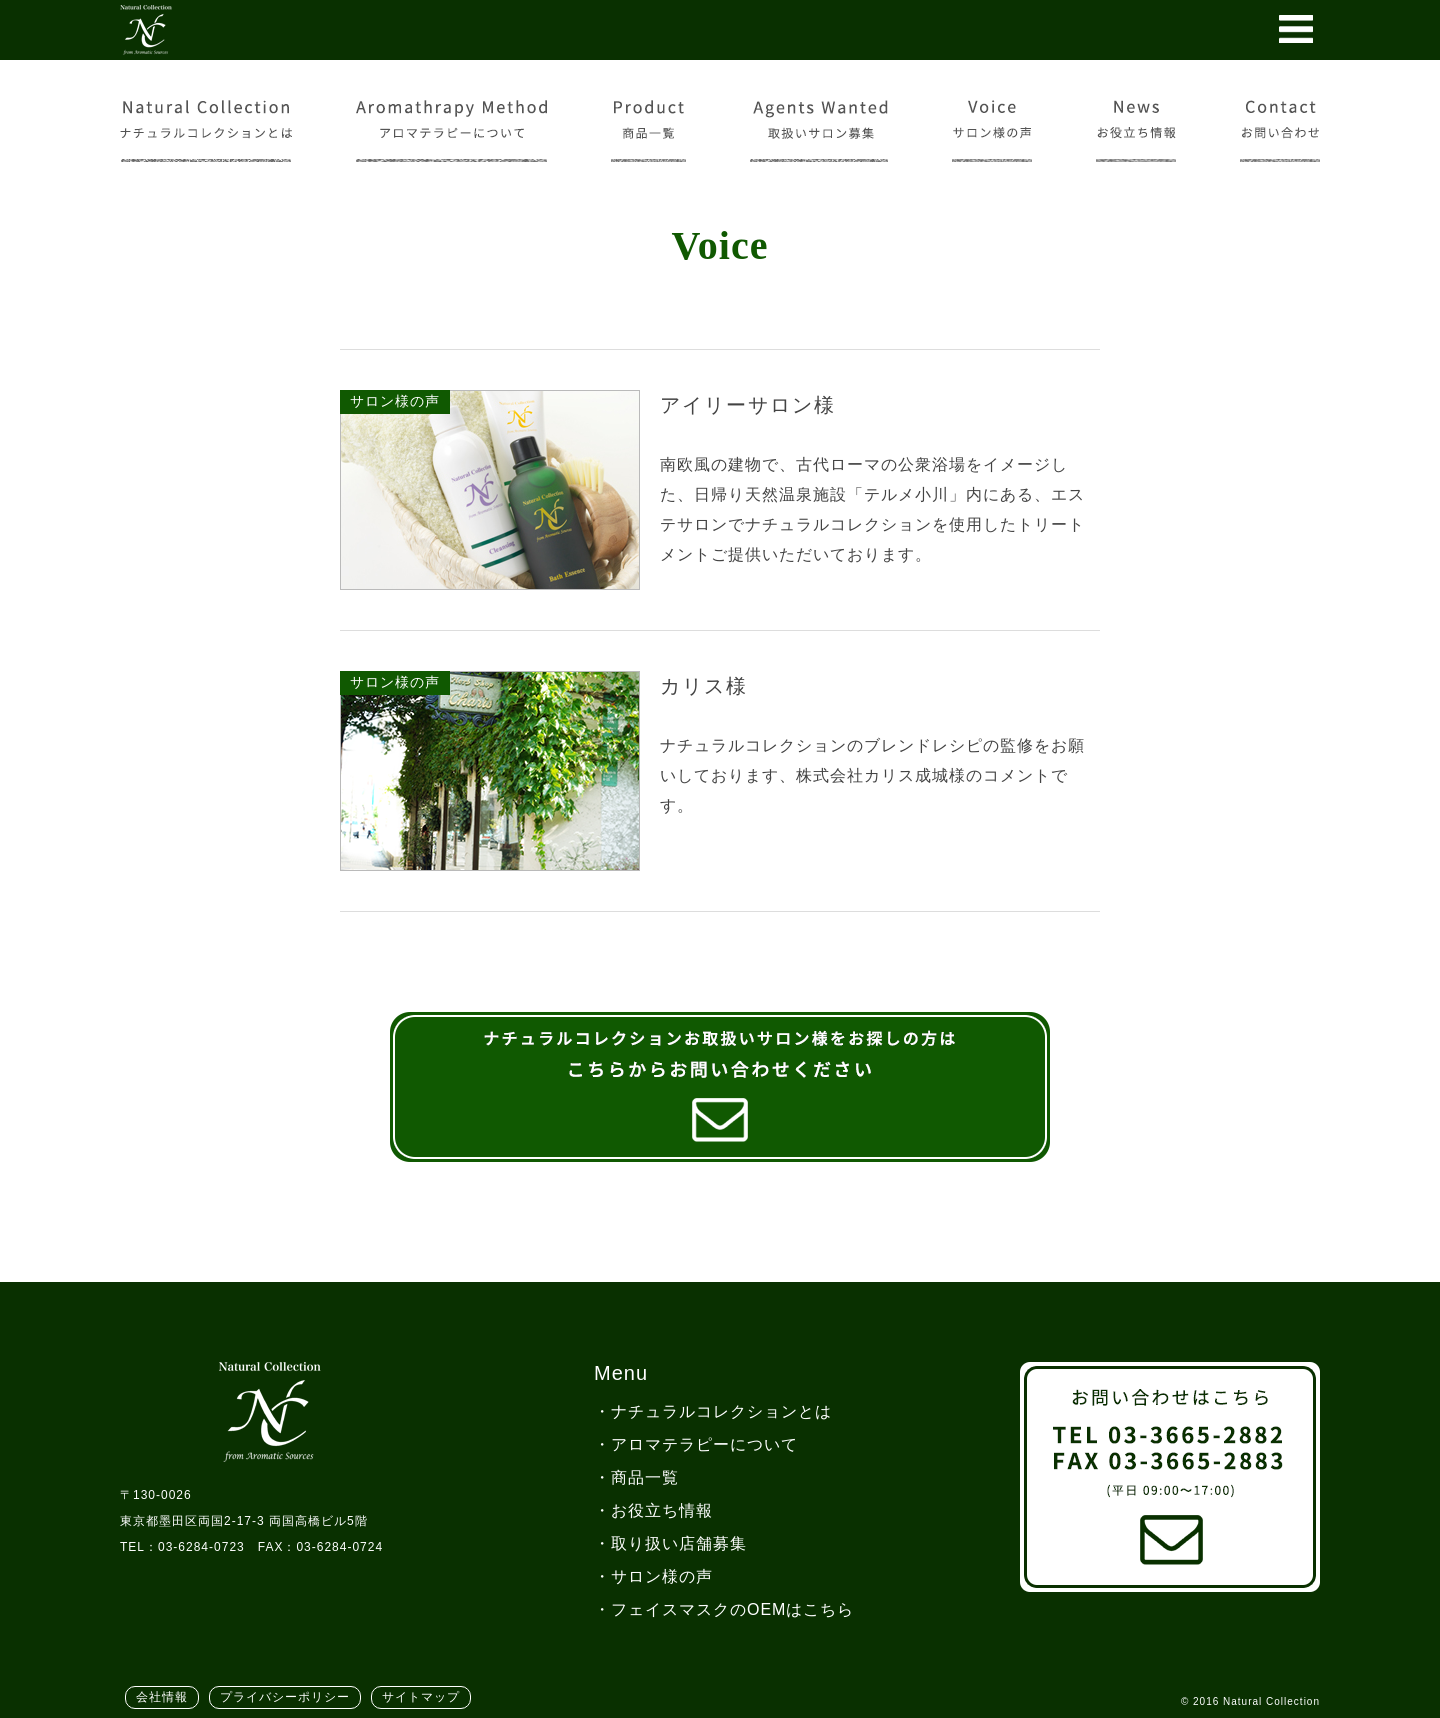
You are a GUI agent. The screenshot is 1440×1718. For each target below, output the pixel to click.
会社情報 (162, 1697)
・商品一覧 (636, 1477)
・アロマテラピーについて (696, 1444)
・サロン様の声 (653, 1576)
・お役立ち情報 (653, 1510)
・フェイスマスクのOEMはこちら (724, 1609)
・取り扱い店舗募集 (670, 1543)
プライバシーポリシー (285, 1697)
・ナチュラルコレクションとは (713, 1411)
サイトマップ (421, 1697)
